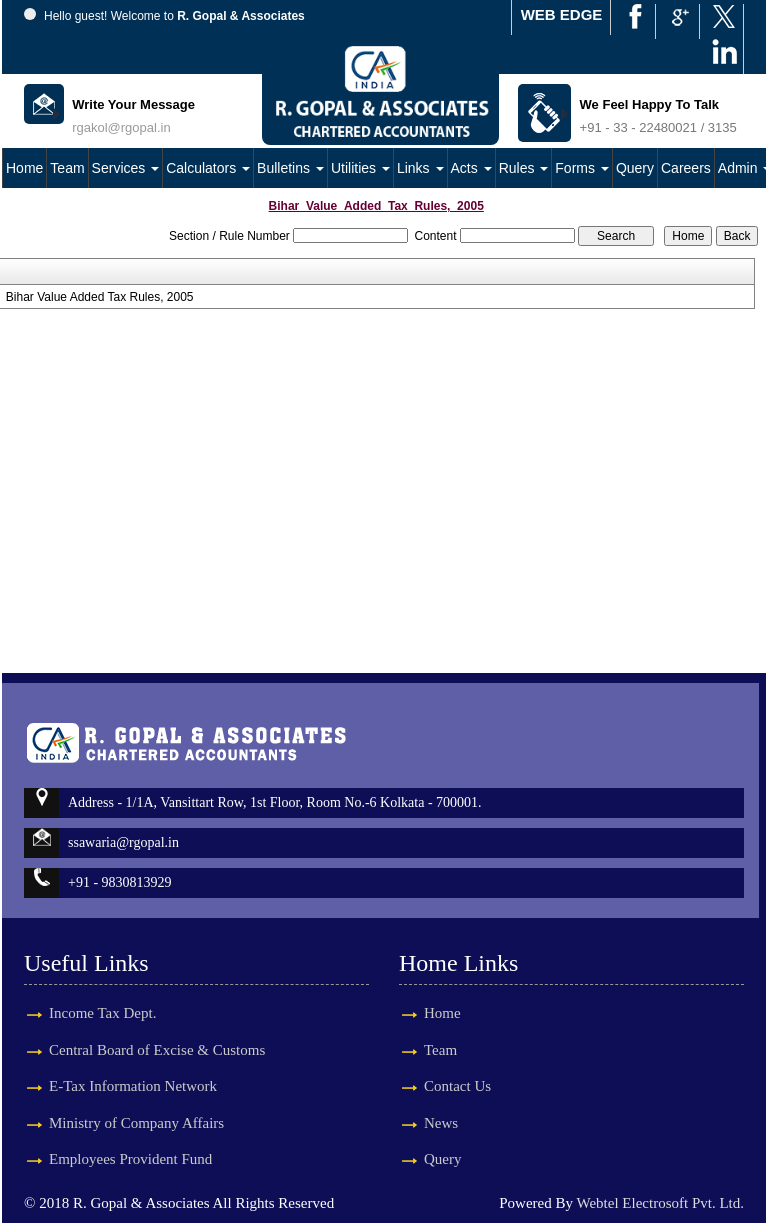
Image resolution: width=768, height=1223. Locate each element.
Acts (471, 168)
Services (126, 168)
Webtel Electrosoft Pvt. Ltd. (660, 1203)
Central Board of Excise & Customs (157, 1026)
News (418, 1123)
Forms (582, 168)
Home (24, 168)
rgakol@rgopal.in (121, 127)
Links (420, 168)
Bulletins (290, 168)
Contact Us (434, 1086)
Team (67, 168)
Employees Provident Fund (130, 1136)
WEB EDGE (562, 14)
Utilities (360, 168)
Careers (686, 168)
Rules (524, 168)
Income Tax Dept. (102, 990)
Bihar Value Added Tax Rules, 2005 (100, 297)
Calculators (208, 168)
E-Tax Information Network (133, 1063)
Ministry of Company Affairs (136, 1099)
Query (635, 168)
